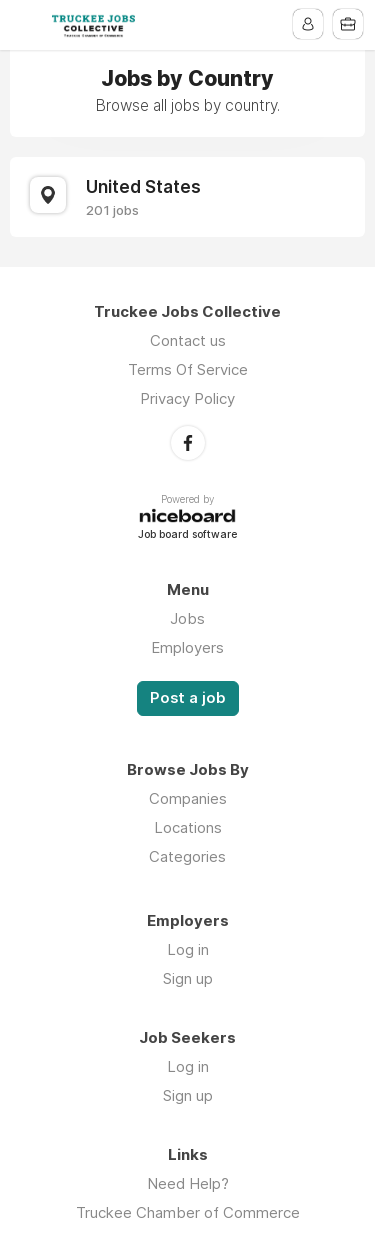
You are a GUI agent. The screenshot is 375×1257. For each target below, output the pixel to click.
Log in (188, 949)
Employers (187, 647)
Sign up (188, 978)
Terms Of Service (188, 369)
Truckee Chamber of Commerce (188, 1212)
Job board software (187, 535)
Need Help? (188, 1183)
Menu (27, 25)
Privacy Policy (187, 398)
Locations (188, 827)
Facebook (188, 443)
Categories (187, 856)
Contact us (188, 340)
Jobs (187, 618)
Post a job (188, 698)
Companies (188, 798)
